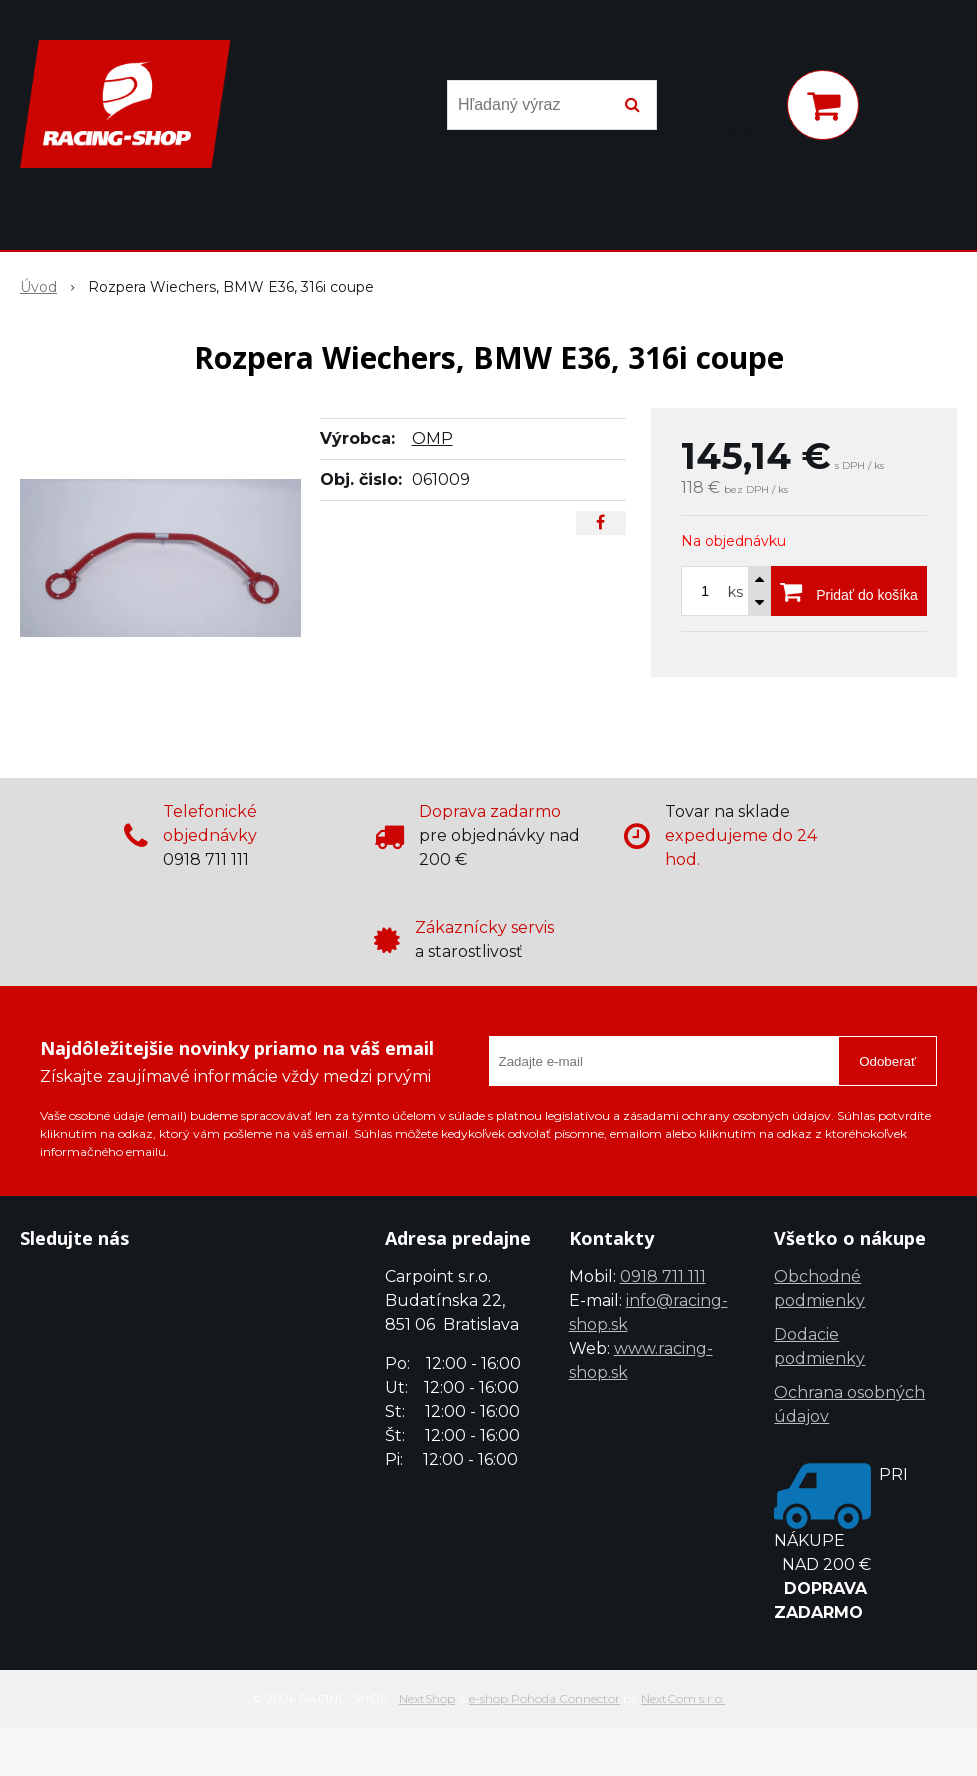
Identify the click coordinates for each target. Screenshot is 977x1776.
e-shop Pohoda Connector (544, 1698)
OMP (432, 438)
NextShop (427, 1698)
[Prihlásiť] (745, 109)
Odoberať (887, 1061)
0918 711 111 (663, 1276)
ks (735, 592)
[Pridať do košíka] (849, 591)
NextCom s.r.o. (683, 1698)
